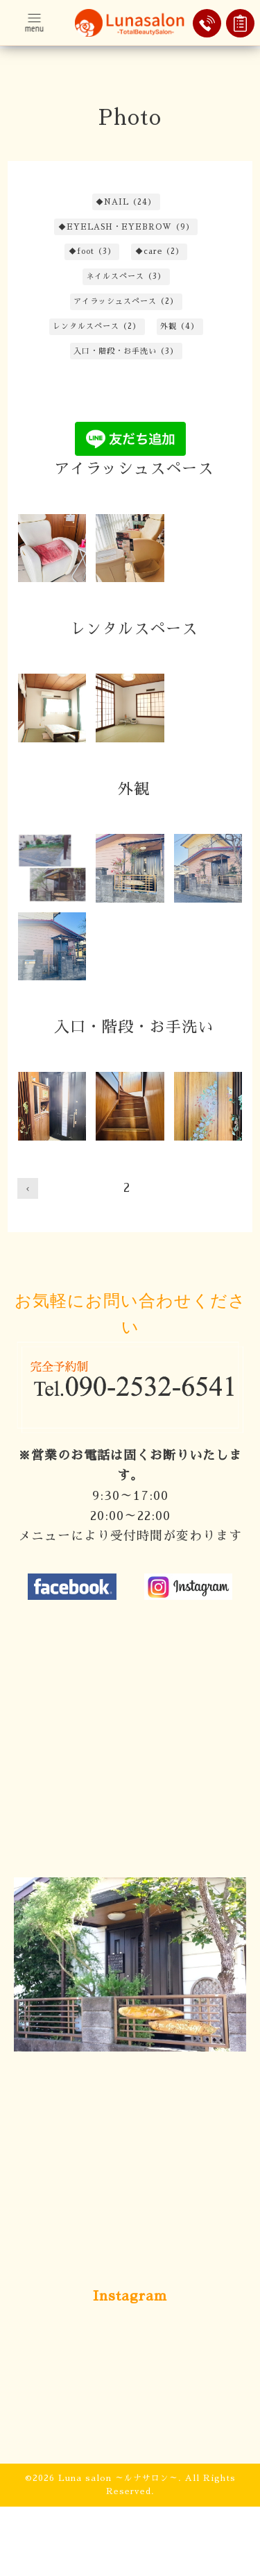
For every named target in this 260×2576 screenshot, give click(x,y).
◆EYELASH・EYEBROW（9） (126, 227)
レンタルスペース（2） (97, 326)
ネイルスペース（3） (126, 276)
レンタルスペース (134, 629)
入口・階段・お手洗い (134, 1027)
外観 (134, 789)
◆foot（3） (92, 251)
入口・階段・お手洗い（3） (125, 351)
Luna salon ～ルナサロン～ (118, 2478)
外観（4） (179, 326)
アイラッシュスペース (134, 469)
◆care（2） (159, 251)
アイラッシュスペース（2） (125, 301)
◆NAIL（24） (126, 202)
